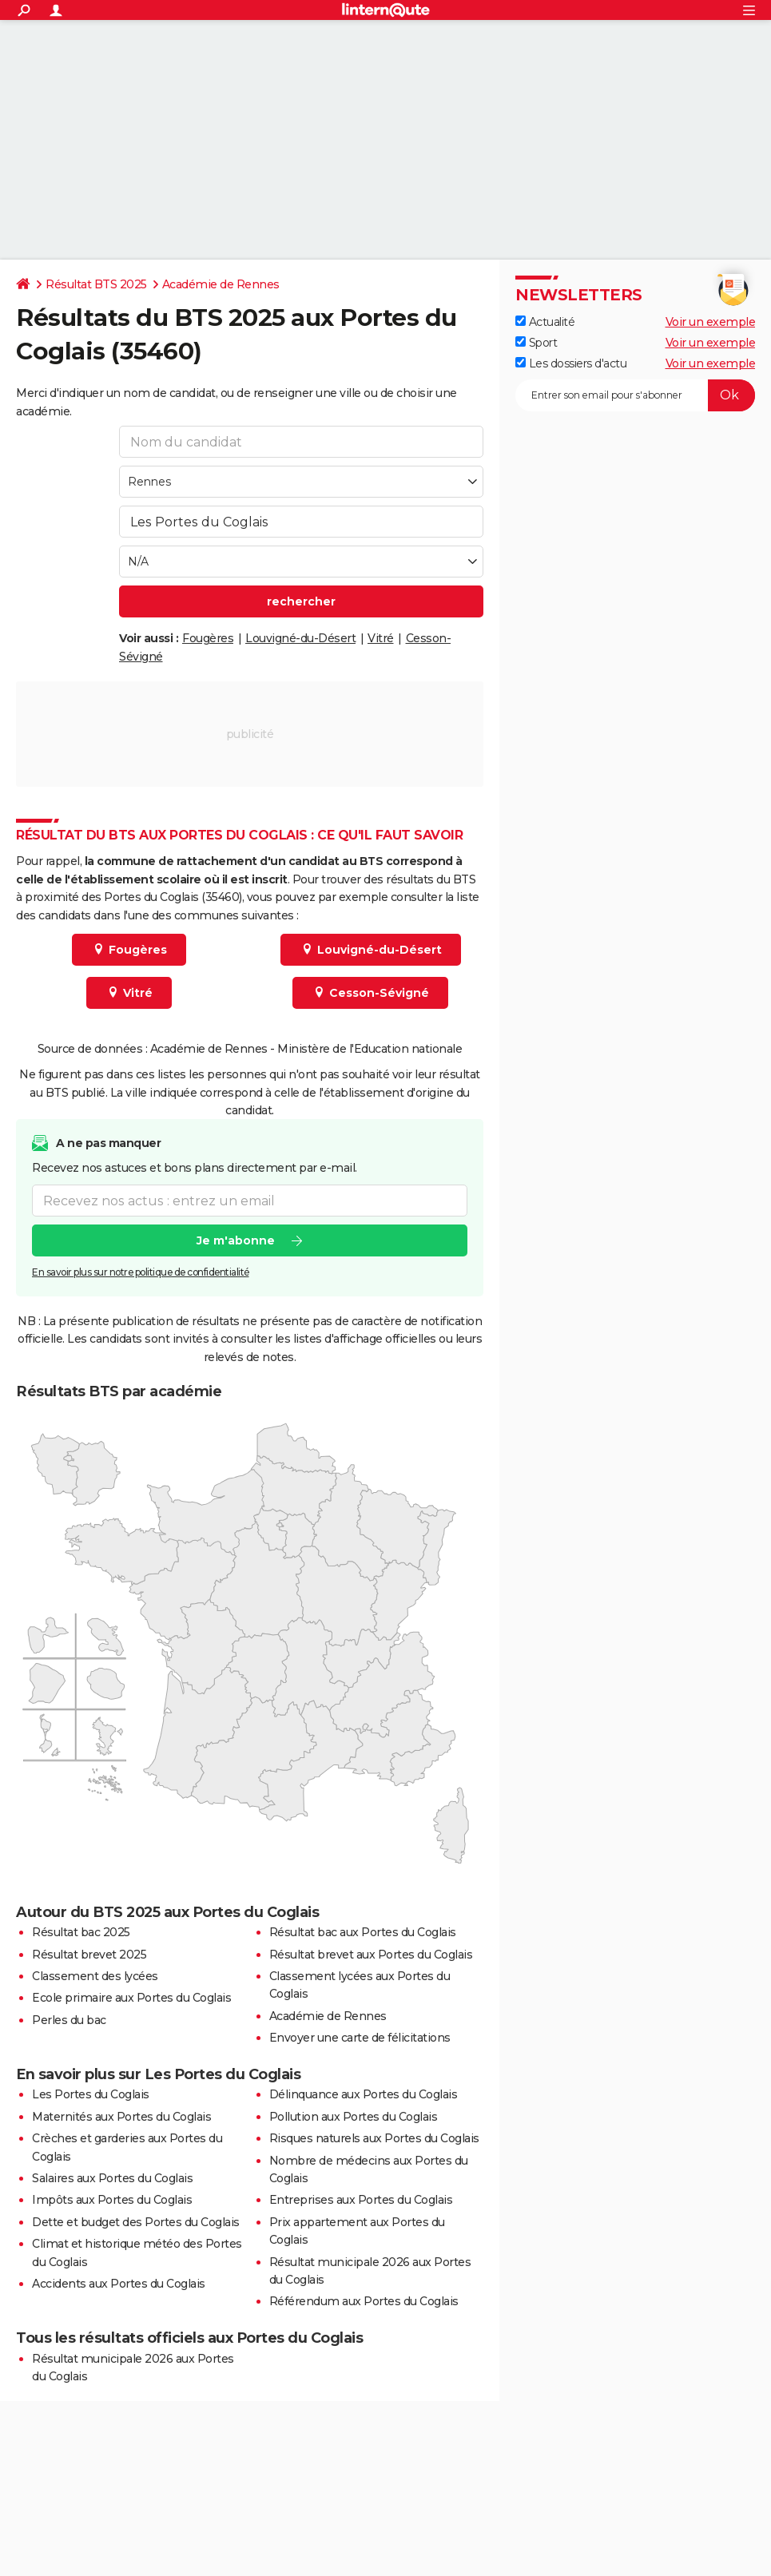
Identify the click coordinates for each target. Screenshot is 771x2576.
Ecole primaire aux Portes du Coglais (131, 1998)
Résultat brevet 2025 (89, 1954)
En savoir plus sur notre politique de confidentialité (140, 1273)
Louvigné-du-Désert (300, 638)
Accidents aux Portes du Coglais (118, 2283)
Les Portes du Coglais (90, 2094)
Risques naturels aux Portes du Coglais (374, 2138)
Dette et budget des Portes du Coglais (136, 2222)
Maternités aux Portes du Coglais (121, 2117)
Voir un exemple (711, 322)
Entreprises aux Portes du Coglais (361, 2200)
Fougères (207, 638)
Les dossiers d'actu (570, 363)
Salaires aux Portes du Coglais (112, 2178)
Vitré (381, 638)
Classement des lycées (95, 1976)
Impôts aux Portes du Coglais (112, 2200)
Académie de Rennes (221, 284)
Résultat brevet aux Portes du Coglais (371, 1954)
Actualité (544, 322)
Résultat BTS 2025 (96, 284)
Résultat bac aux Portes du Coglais (362, 1932)
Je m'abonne (236, 1241)
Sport (536, 342)
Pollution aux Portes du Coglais (353, 2117)
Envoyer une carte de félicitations (360, 2037)
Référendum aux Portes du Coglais (364, 2301)
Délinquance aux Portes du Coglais (363, 2094)
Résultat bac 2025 (81, 1932)
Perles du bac (69, 2020)
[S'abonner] (635, 395)
